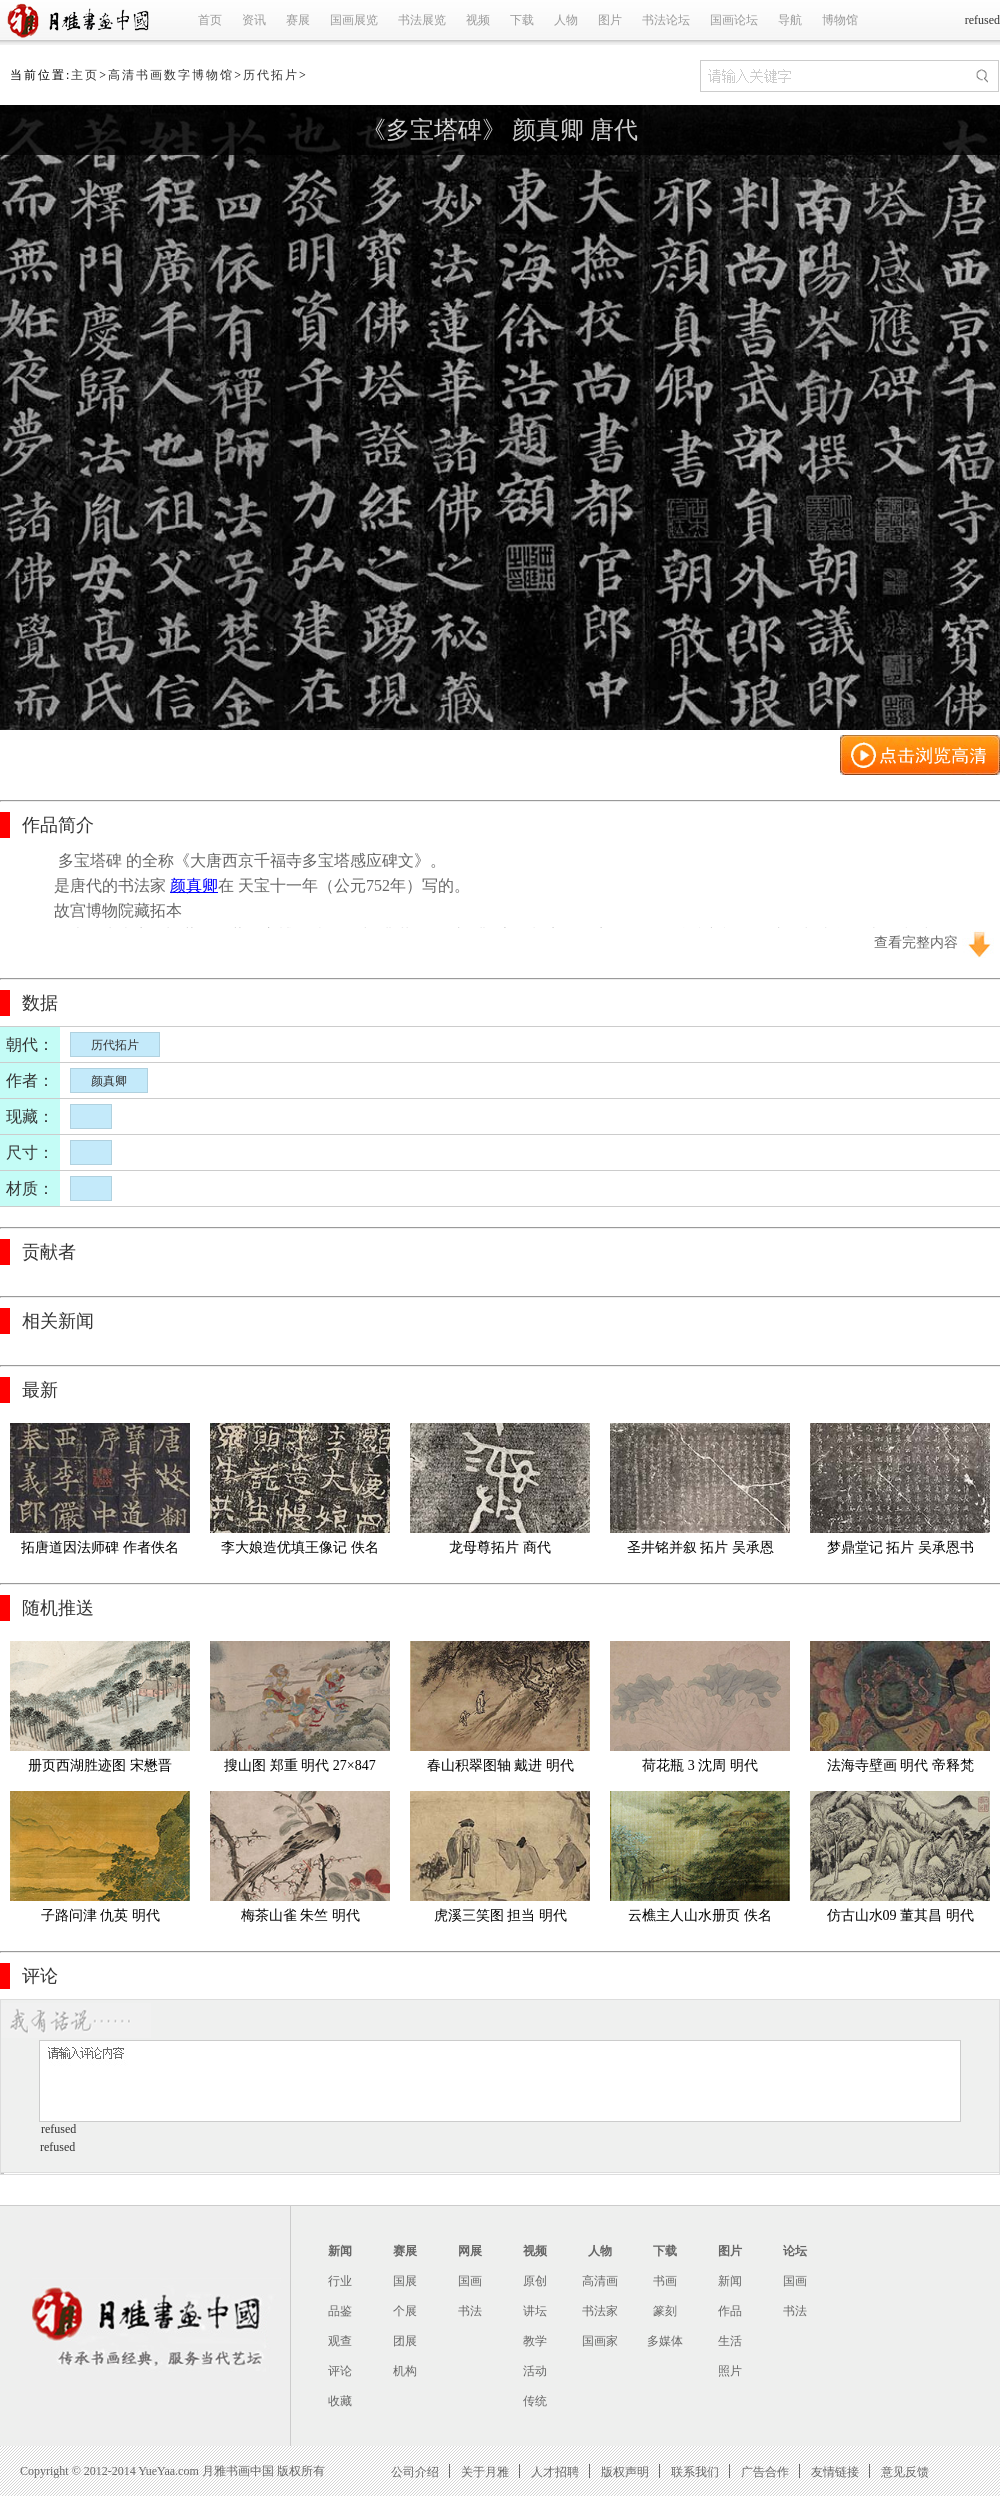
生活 (730, 2341)
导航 (790, 20)
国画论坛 (734, 20)
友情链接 (835, 2471)
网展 (470, 2251)
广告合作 (765, 2471)
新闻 (340, 2251)
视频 (478, 20)
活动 (535, 2371)
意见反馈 (905, 2471)
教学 (535, 2341)
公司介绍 (415, 2471)
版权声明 (625, 2471)
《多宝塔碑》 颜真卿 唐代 (500, 130)
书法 (470, 2311)
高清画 (600, 2281)
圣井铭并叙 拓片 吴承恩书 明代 (700, 1551)
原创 (535, 2281)
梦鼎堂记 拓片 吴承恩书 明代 (902, 1551)
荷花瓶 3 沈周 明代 (700, 1765)
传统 (535, 2401)
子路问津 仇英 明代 (100, 1915)
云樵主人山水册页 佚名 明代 (701, 1919)
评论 (340, 2371)
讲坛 (535, 2311)
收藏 (340, 2401)
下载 (522, 20)
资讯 (254, 20)
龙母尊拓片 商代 (500, 1547)
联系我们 (695, 2471)
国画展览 (354, 20)
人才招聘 (555, 2471)
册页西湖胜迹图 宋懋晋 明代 (101, 1769)
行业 (340, 2281)
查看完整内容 (916, 942)
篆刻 (665, 2311)
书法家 (600, 2311)
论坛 (795, 2251)
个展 (405, 2311)
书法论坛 (666, 20)
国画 (470, 2281)
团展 (405, 2341)
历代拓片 (271, 75)
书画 (665, 2281)
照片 (730, 2371)
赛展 (298, 20)
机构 (405, 2371)
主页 (85, 75)
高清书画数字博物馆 (171, 75)
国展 (405, 2281)
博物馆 (840, 20)
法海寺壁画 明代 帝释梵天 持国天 (900, 1769)
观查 (340, 2341)
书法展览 (422, 20)
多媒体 (665, 2341)
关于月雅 (485, 2471)
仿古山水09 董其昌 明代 (900, 1915)
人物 (566, 20)
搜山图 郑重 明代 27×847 (299, 1765)
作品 (730, 2311)
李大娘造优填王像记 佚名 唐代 (301, 1551)
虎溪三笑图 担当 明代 (500, 1915)
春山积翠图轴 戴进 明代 (500, 1765)
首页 (210, 20)
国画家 (600, 2341)
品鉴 (340, 2311)
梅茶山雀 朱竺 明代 (300, 1915)
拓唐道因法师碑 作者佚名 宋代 (101, 1551)
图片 (610, 20)
